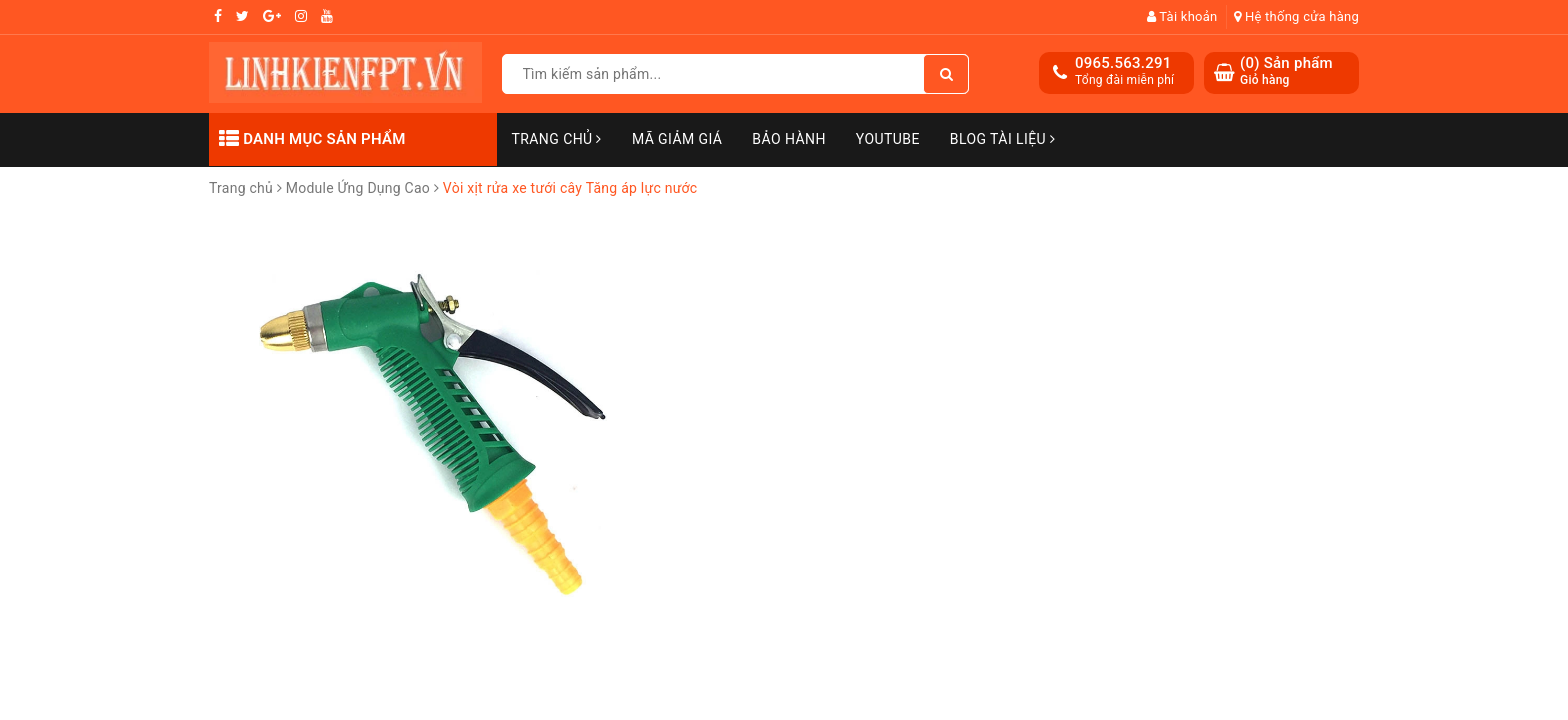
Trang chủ (557, 139)
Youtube (888, 139)
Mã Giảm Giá (677, 139)
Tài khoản (1182, 16)
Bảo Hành (788, 139)
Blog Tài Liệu (1003, 139)
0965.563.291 (1123, 63)
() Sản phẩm (1286, 71)
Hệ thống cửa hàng (1296, 16)
